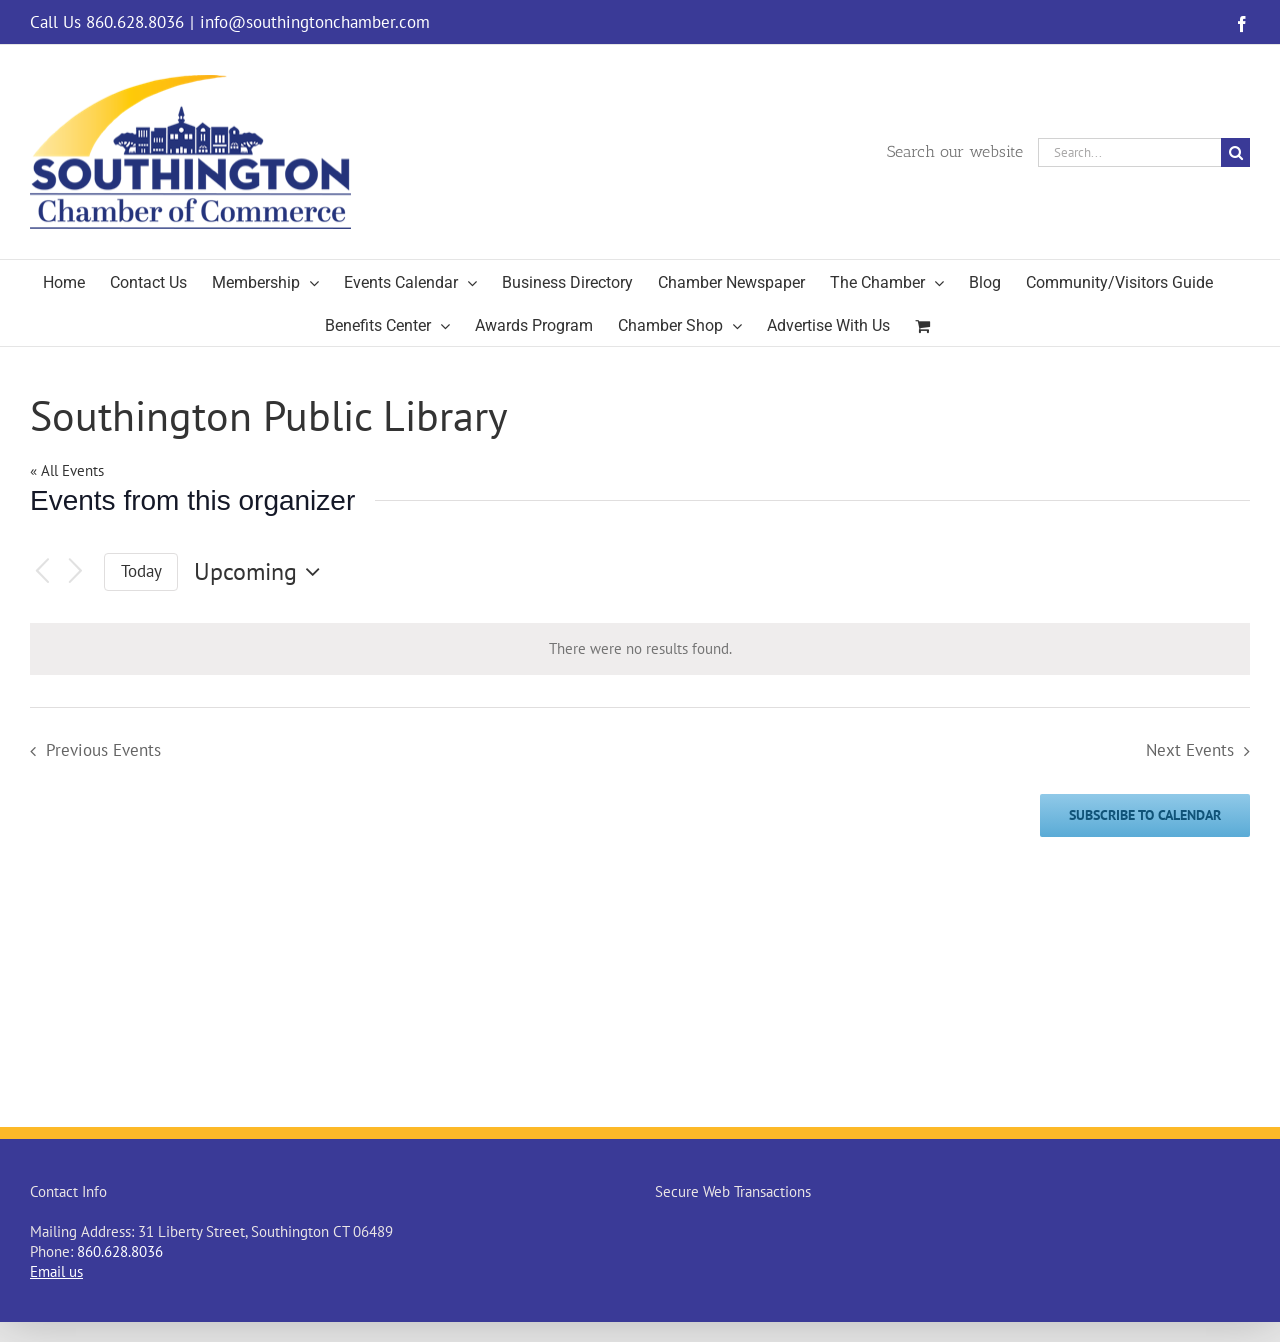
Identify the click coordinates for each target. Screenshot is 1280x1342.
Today (141, 571)
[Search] (1235, 152)
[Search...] (1129, 152)
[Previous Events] (42, 572)
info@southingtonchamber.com (315, 22)
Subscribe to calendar (1145, 815)
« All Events (67, 470)
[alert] (640, 649)
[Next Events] (76, 572)
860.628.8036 (120, 1251)
